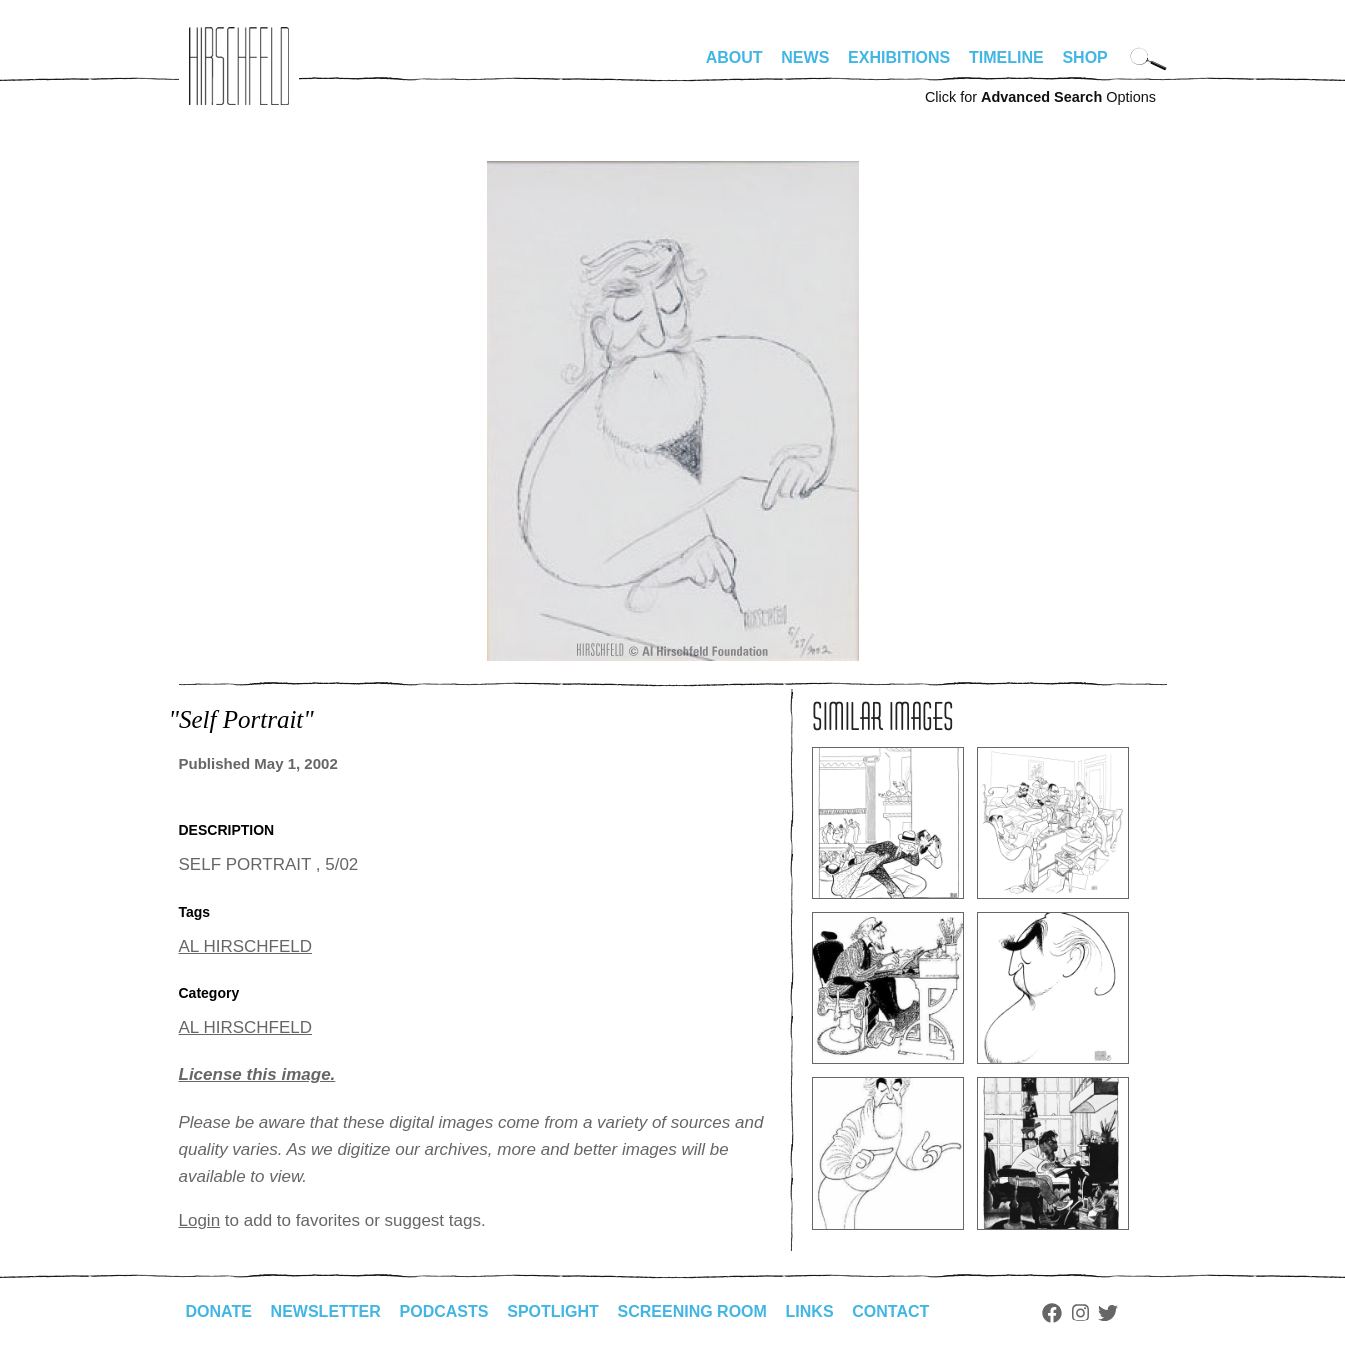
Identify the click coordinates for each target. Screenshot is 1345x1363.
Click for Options (1040, 97)
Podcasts (444, 1311)
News (805, 57)
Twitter (1108, 1313)
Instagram (1080, 1313)
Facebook (1052, 1313)
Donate (219, 1311)
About (734, 57)
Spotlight (553, 1311)
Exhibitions (899, 57)
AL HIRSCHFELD (246, 946)
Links (810, 1311)
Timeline (1006, 57)
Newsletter (326, 1311)
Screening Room (692, 1311)
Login (200, 1220)
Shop (1084, 57)
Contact (890, 1311)
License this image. (257, 1074)
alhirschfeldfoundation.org (239, 66)
